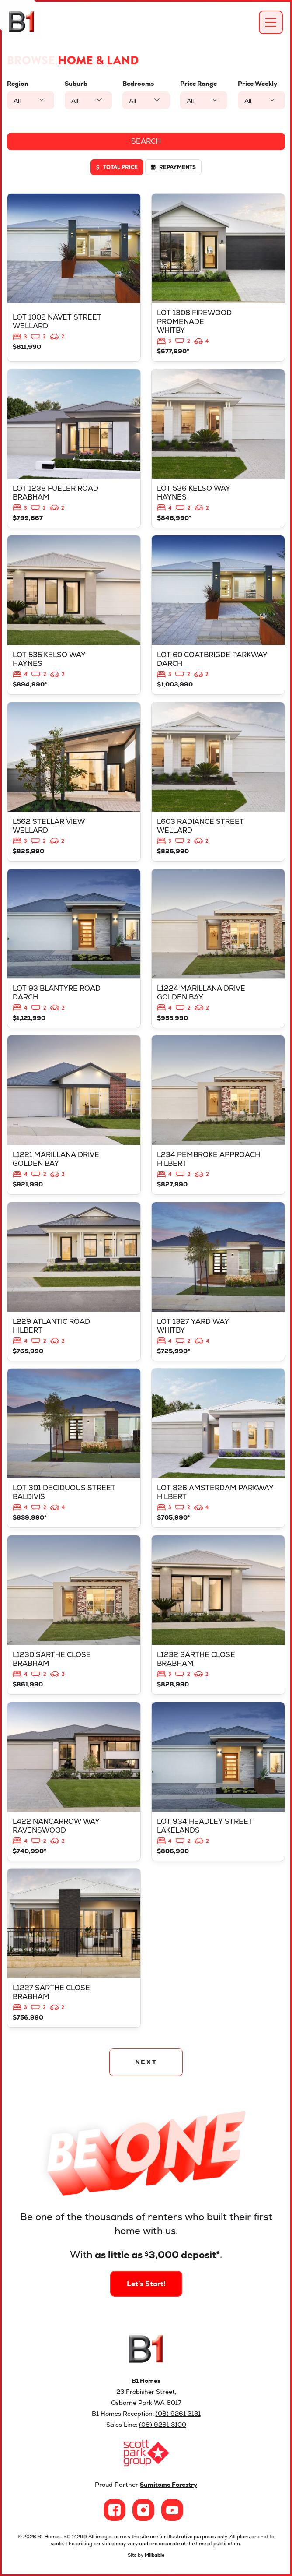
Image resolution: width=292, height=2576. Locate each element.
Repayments (173, 167)
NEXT (146, 2062)
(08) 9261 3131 (178, 2414)
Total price (117, 167)
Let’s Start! (145, 2267)
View (73, 277)
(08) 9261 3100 (162, 2424)
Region (17, 84)
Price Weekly (257, 84)
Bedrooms (138, 84)
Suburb (76, 84)
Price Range (198, 84)
